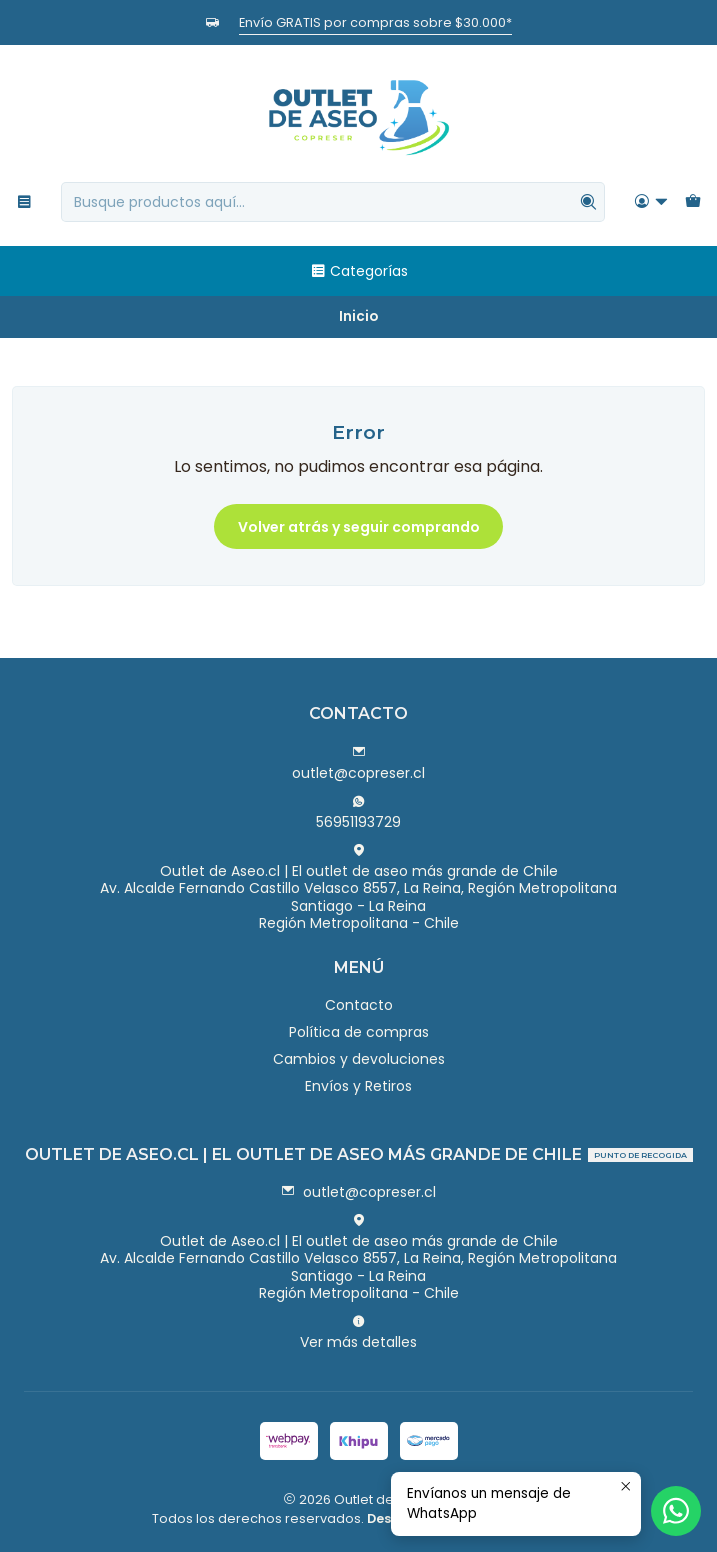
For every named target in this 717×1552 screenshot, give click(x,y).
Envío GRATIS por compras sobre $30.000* (375, 22)
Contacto (359, 1005)
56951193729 (358, 813)
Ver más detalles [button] (358, 1333)
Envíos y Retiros (358, 1086)
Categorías (359, 271)
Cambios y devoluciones (359, 1059)
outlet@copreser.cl (358, 764)
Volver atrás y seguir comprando (359, 527)
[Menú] (24, 202)
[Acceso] (651, 202)
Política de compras (359, 1032)
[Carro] (693, 202)
